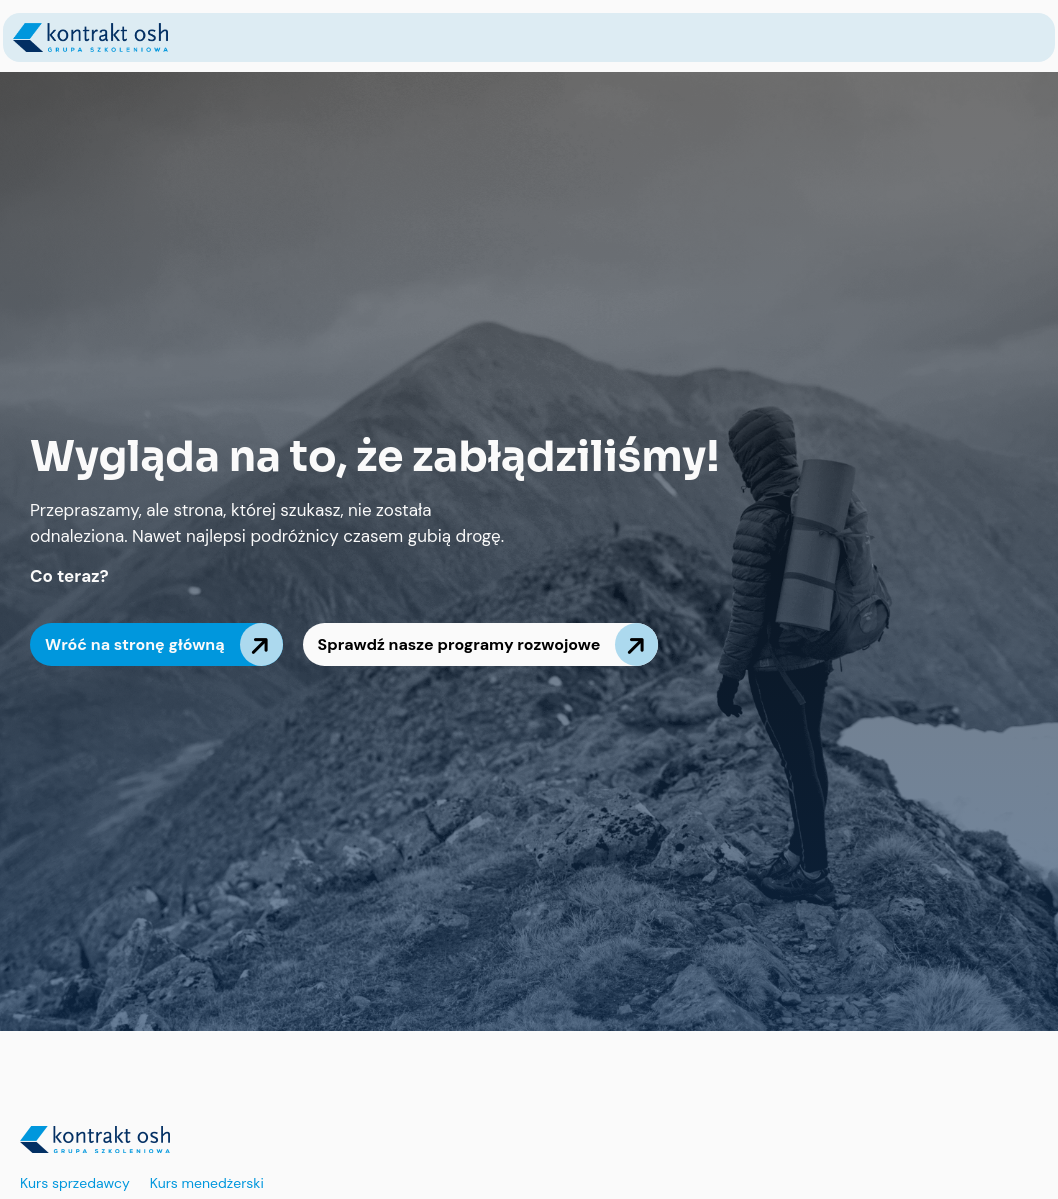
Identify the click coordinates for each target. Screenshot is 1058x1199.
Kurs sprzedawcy (75, 1183)
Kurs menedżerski (207, 1183)
